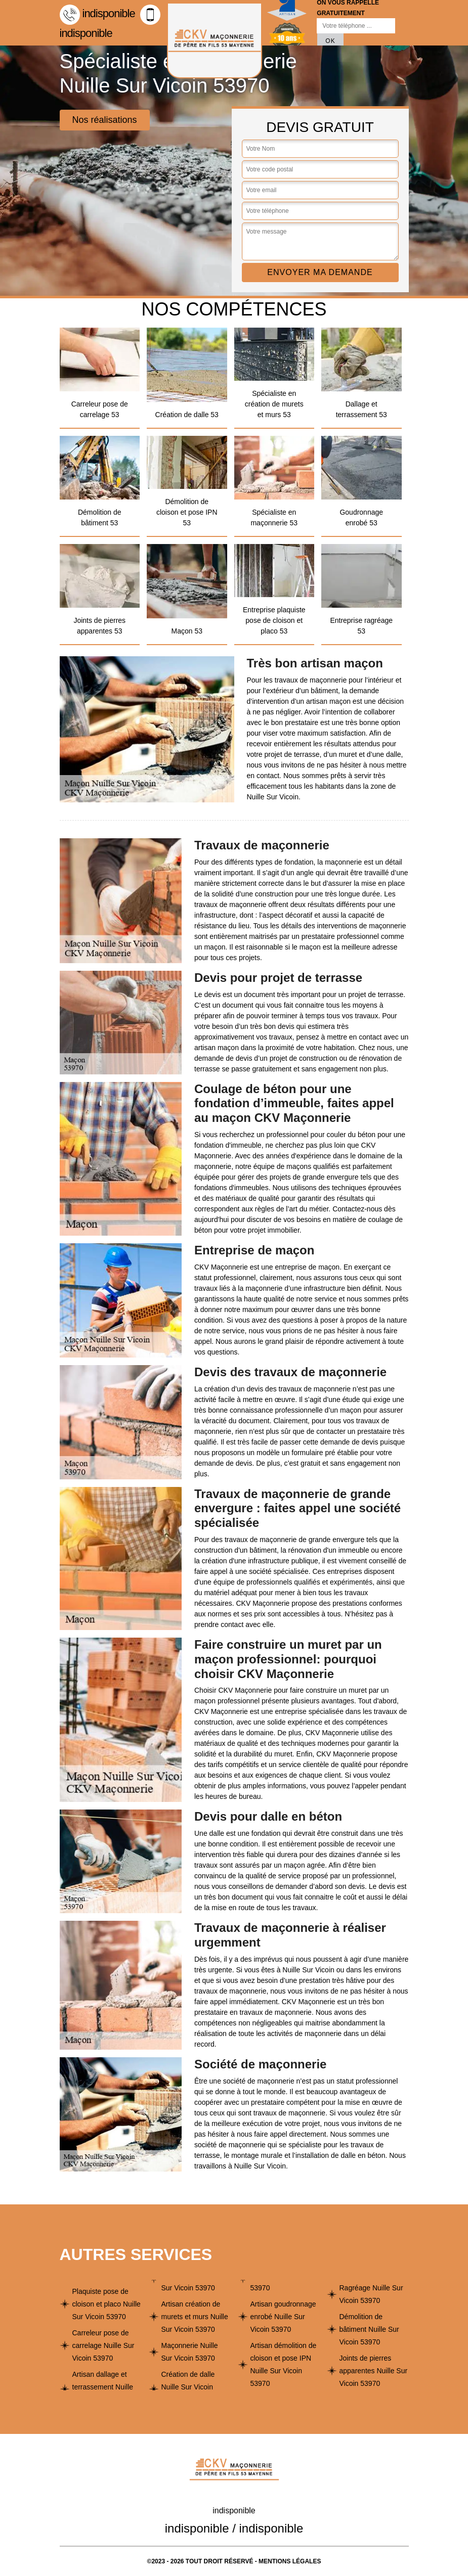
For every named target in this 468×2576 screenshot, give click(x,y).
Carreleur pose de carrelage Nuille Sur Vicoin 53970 (103, 2345)
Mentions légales (290, 2561)
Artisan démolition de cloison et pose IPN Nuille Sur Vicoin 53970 (283, 2364)
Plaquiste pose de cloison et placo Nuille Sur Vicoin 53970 (106, 2304)
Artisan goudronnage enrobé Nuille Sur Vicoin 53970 (283, 2316)
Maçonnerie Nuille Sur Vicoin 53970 (189, 2351)
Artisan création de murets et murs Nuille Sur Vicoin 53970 (194, 2316)
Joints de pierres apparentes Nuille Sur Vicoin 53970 (373, 2370)
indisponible (97, 13)
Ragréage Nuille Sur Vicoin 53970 (371, 2294)
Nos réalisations (104, 120)
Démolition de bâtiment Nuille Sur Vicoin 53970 (369, 2329)
